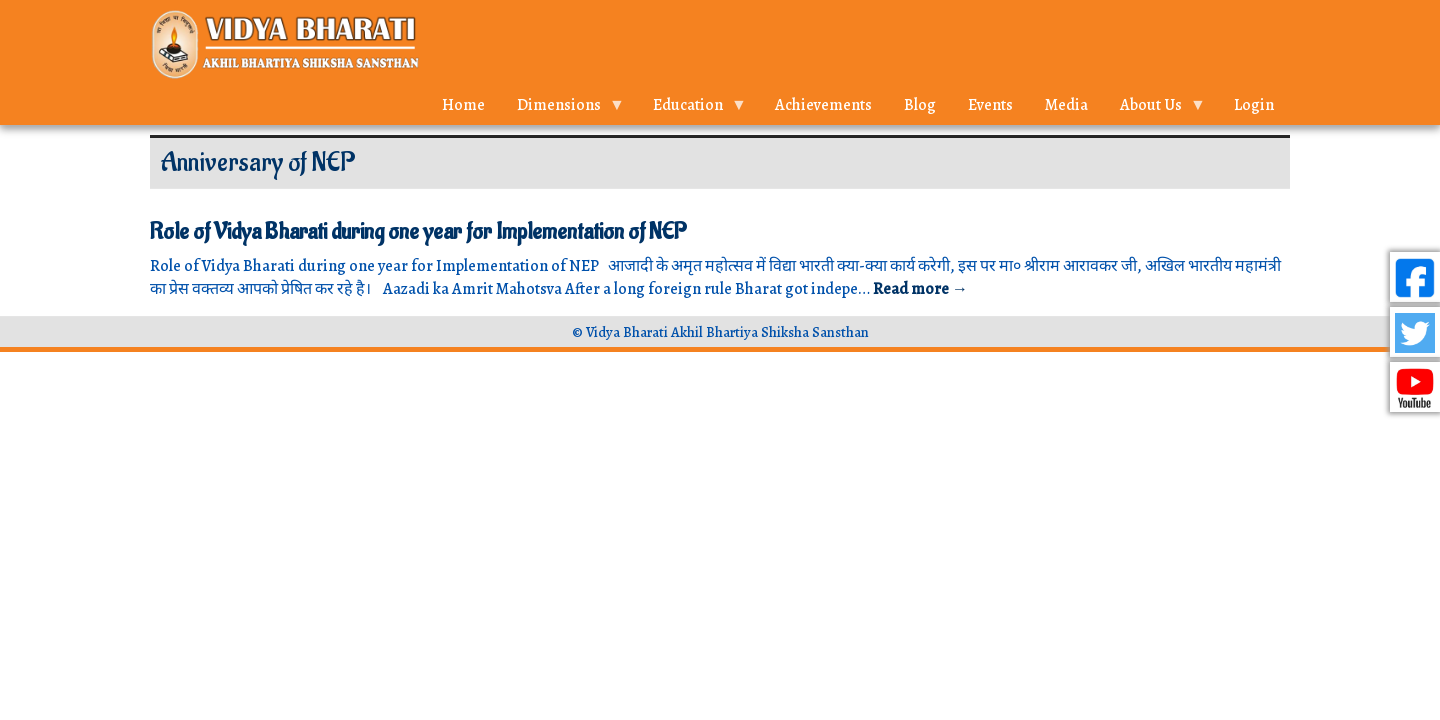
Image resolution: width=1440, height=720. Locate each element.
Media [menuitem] (1066, 105)
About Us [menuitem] (1155, 109)
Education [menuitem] (692, 109)
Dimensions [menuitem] (563, 109)
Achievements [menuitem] (823, 105)
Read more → (920, 289)
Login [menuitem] (1254, 105)
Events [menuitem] (990, 105)
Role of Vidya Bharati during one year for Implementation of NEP (418, 232)
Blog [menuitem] (920, 105)
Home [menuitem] (463, 105)
